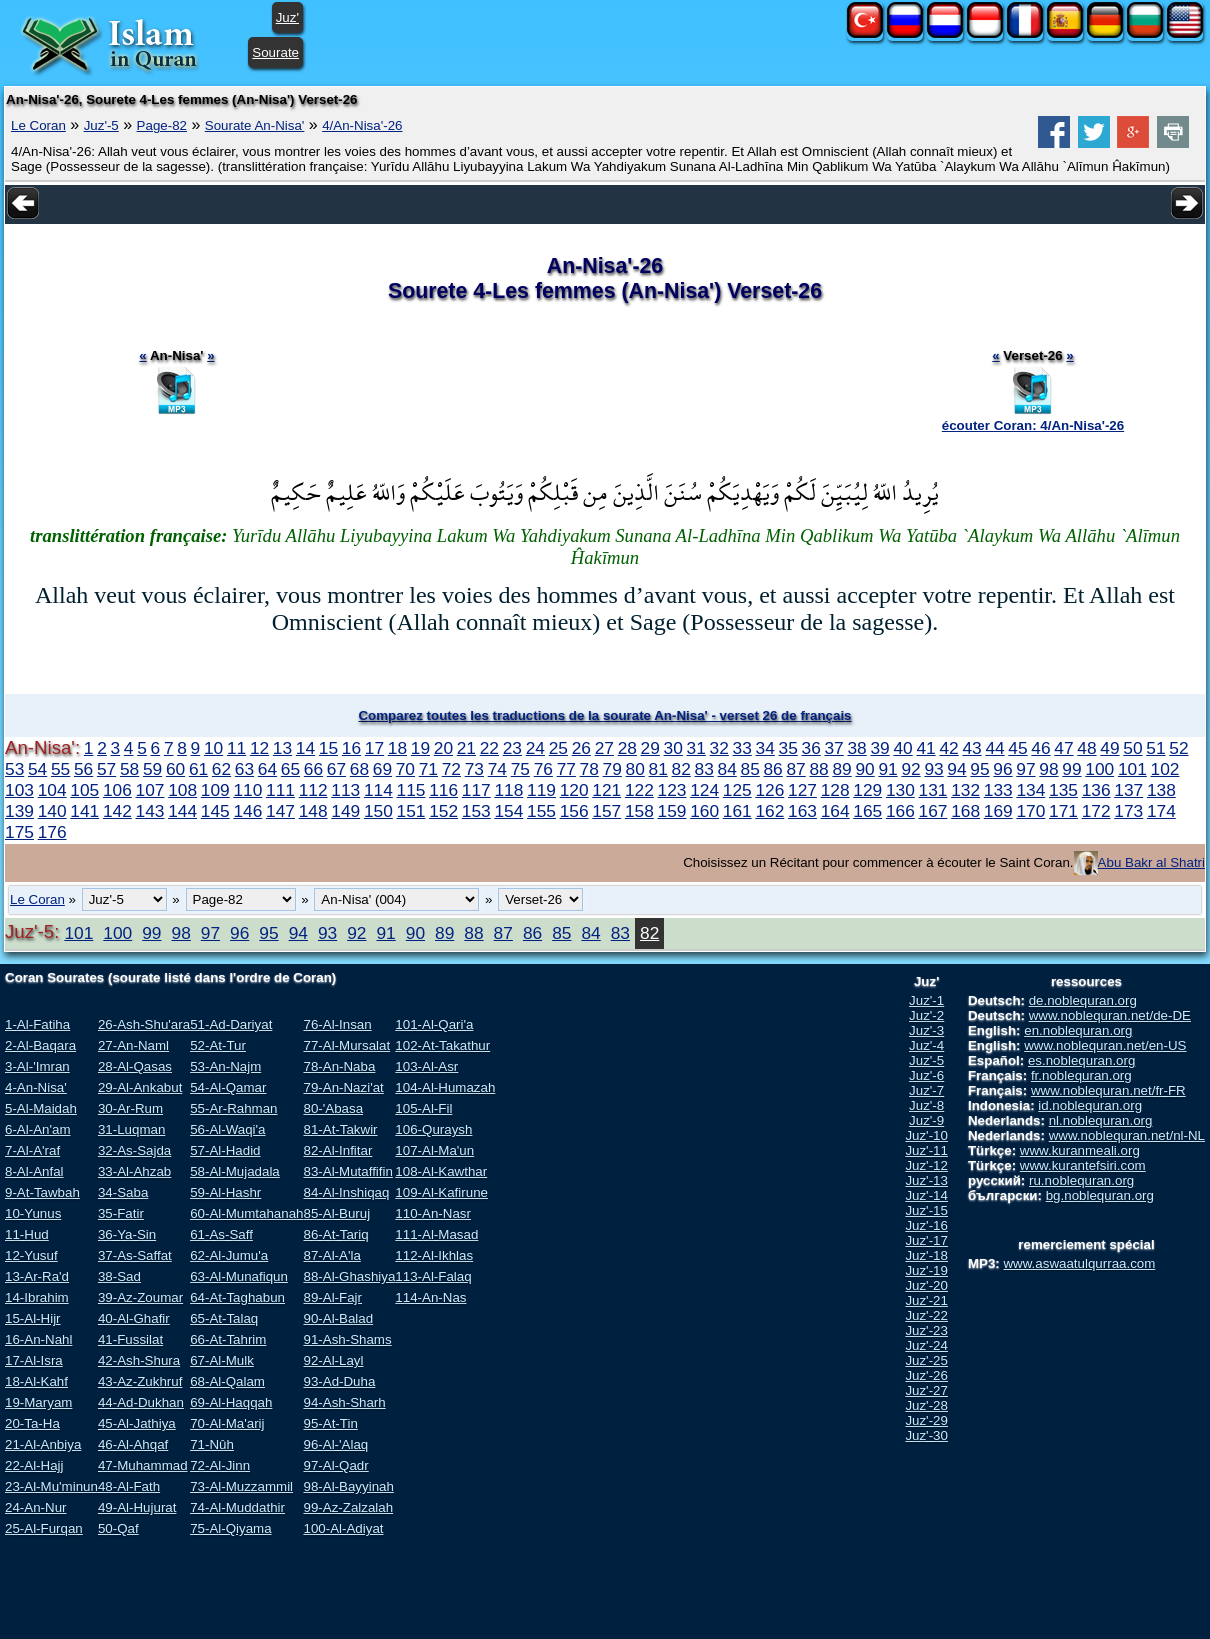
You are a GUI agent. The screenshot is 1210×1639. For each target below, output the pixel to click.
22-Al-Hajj (34, 1465)
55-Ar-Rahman (233, 1108)
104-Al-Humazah (445, 1087)
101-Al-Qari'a (434, 1024)
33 (742, 748)
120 (574, 790)
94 (956, 769)
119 (541, 790)
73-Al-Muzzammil (241, 1486)
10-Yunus (33, 1213)
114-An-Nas (430, 1297)
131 (933, 790)
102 (1165, 769)
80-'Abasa (333, 1108)
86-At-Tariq (335, 1234)
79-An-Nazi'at (343, 1087)
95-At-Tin (330, 1423)
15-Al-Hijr (33, 1318)
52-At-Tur (218, 1045)
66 (313, 769)
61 (198, 769)
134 (1030, 790)
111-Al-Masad (436, 1234)
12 (259, 748)
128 (835, 790)
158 (639, 811)
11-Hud (27, 1234)
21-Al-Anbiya (43, 1444)
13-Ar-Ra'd (37, 1276)
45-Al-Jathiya (137, 1423)
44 (994, 748)
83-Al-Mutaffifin (347, 1171)
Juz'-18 (926, 1255)
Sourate (275, 52)
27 (604, 748)
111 (280, 790)
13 (282, 748)
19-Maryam (38, 1402)
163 (802, 811)
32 (719, 748)
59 (152, 769)
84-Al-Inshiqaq (346, 1192)
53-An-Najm (225, 1066)
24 (535, 748)
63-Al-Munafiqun (239, 1276)
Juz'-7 (926, 1090)
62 (221, 769)
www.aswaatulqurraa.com (1079, 1263)
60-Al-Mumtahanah (246, 1213)
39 (879, 748)
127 (802, 790)
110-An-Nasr (433, 1213)
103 (19, 790)
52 (1178, 748)
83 (704, 769)
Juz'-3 (926, 1030)
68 (359, 769)
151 (411, 811)
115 (411, 790)
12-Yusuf (31, 1255)
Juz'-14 (926, 1195)
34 (765, 748)
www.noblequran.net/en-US (1105, 1045)
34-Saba (123, 1192)
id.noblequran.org (1090, 1105)
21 (466, 748)
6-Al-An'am (38, 1129)
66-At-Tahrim (228, 1339)
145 (215, 811)
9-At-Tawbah (42, 1192)
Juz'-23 (926, 1330)
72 (451, 769)
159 (672, 811)
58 (129, 769)
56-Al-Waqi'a (227, 1129)
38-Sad (119, 1276)
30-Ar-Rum (130, 1108)
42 (948, 748)
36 (811, 748)
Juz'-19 (926, 1270)
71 (428, 769)
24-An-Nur (35, 1507)
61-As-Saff (221, 1234)
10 (213, 748)
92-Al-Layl (333, 1360)
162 (769, 811)
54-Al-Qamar (228, 1087)
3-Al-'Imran (37, 1066)
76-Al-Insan (337, 1024)
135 (1063, 790)
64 (267, 769)
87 (795, 769)
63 (244, 769)
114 (378, 790)
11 (236, 748)
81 (658, 769)
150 (378, 811)
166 (900, 811)
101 (1132, 769)
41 (925, 748)
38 (856, 748)
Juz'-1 (926, 1000)
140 (52, 811)
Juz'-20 (926, 1285)
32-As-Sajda (134, 1150)
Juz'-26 (926, 1375)
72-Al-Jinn (220, 1465)
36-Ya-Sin (127, 1234)
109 (215, 790)
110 (247, 790)
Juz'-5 (101, 125)
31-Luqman (131, 1129)
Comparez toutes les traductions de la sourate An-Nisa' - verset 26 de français (604, 715)
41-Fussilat (130, 1339)
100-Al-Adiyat (343, 1528)
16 (351, 748)
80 (635, 769)
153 (476, 811)
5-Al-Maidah (41, 1108)
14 (305, 748)
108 (182, 790)
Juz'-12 (926, 1165)
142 (117, 811)
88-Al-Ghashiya (349, 1276)
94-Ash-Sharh (344, 1402)
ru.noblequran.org (1081, 1180)
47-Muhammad (143, 1465)
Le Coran (38, 125)
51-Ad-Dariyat (231, 1024)
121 (606, 790)
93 (933, 769)
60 (175, 769)
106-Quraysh (433, 1129)
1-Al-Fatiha (37, 1024)
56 (83, 769)
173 (1128, 811)
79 (612, 769)
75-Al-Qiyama (230, 1528)
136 (1096, 790)
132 (965, 790)
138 (1161, 790)
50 (1132, 748)
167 (933, 811)
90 (864, 769)
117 (476, 790)
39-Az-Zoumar (140, 1297)
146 (247, 811)
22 (489, 748)
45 (1017, 748)
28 (627, 748)
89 (841, 769)
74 (497, 769)
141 (84, 811)
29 (650, 748)
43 (971, 748)
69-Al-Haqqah (231, 1402)
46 (1040, 748)
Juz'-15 (926, 1210)
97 (1025, 769)
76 (543, 769)
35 (788, 748)
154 (508, 811)
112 (313, 790)
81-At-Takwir (340, 1129)
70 (405, 769)
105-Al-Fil (423, 1108)
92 (910, 769)
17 (374, 748)
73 (474, 769)
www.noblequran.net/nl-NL (1127, 1135)
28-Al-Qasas (135, 1066)
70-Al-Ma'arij (227, 1423)
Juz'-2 (926, 1015)
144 (182, 811)
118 (508, 790)
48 (1086, 748)
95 (979, 769)
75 (520, 769)
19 (420, 748)
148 (313, 811)
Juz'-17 (926, 1240)
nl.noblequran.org (1101, 1120)
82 (681, 769)
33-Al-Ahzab (134, 1171)
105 (84, 790)
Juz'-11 (926, 1150)
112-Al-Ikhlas (434, 1255)
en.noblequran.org (1078, 1030)
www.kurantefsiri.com (1083, 1165)
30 (673, 748)
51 (1155, 748)
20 (443, 748)
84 (727, 769)
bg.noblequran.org (1100, 1195)
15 (328, 748)
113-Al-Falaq (433, 1276)
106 (117, 790)
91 (887, 769)
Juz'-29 (926, 1420)
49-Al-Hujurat (137, 1507)
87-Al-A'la (331, 1255)
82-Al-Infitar (337, 1150)
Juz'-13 (926, 1180)
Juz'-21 (926, 1300)
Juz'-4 (926, 1045)
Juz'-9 (926, 1120)
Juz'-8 (926, 1105)
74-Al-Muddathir (237, 1507)
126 (769, 790)
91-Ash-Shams (347, 1339)
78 (589, 769)
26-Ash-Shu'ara (144, 1024)
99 (1071, 769)
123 (672, 790)
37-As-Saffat (135, 1255)
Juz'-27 (926, 1390)
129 (867, 790)
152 (443, 811)
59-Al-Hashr (225, 1192)
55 (60, 769)
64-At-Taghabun (237, 1297)
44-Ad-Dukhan (141, 1402)
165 (867, 811)
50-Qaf (118, 1528)
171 (1063, 811)
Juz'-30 (926, 1435)
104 (52, 790)
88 (818, 769)
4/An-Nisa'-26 (362, 125)
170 (1030, 811)
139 (19, 811)
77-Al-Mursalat (346, 1045)
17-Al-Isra (34, 1360)
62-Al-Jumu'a (229, 1255)
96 (1002, 769)
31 (696, 748)
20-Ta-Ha (32, 1423)
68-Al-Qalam (227, 1381)
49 (1109, 748)
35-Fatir (121, 1213)
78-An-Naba (339, 1066)
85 (750, 769)
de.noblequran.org (1083, 1000)
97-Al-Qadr (335, 1465)
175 (19, 832)
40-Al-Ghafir (134, 1318)
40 (902, 748)
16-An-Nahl (38, 1339)
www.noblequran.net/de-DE (1110, 1015)
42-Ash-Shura (139, 1360)
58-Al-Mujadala (235, 1171)
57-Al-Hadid (225, 1150)
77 (566, 769)
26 (581, 748)
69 (382, 769)
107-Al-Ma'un (434, 1150)
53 (14, 769)
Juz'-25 (926, 1360)
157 (606, 811)
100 (1099, 769)
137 (1128, 790)
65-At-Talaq (224, 1318)
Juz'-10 (926, 1135)
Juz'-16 (926, 1225)
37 (833, 748)
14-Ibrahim (37, 1297)
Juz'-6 (926, 1075)
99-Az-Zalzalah (348, 1507)
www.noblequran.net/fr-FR (1108, 1090)
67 (336, 769)
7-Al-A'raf (32, 1150)
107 (150, 790)
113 (345, 790)
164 (835, 811)
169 (998, 811)
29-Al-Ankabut (140, 1087)
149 (345, 811)
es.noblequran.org (1081, 1060)
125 (737, 790)
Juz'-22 (926, 1315)
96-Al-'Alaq (335, 1444)
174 (1161, 811)
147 (280, 811)
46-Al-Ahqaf (133, 1444)
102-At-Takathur (442, 1045)
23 (512, 748)
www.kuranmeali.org (1080, 1150)
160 (704, 811)
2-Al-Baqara (40, 1045)
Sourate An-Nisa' (255, 125)
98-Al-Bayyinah (348, 1486)
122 (639, 790)
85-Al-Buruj (336, 1213)
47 (1063, 748)
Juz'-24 (926, 1345)
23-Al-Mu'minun (51, 1486)
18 (397, 748)
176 (52, 832)
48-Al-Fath (129, 1486)
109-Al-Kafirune (441, 1192)
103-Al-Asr (426, 1066)
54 (37, 769)
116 (443, 790)
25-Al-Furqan (44, 1528)
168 (965, 811)
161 (737, 811)
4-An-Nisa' (36, 1087)
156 (574, 811)
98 (1048, 769)
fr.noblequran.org (1081, 1075)
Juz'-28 (926, 1405)
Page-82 (162, 125)
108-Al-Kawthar (441, 1171)
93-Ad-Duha (339, 1381)
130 (900, 790)
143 (150, 811)
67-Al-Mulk (222, 1360)
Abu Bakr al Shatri (1151, 862)
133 (998, 790)
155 (541, 811)
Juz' (287, 17)
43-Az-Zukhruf (140, 1381)
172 (1096, 811)
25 (558, 748)
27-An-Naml (133, 1045)
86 (772, 769)
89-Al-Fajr (332, 1297)
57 (106, 769)
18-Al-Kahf (36, 1381)
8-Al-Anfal (34, 1171)
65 (290, 769)
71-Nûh (212, 1444)
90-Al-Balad (338, 1318)
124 (704, 790)
